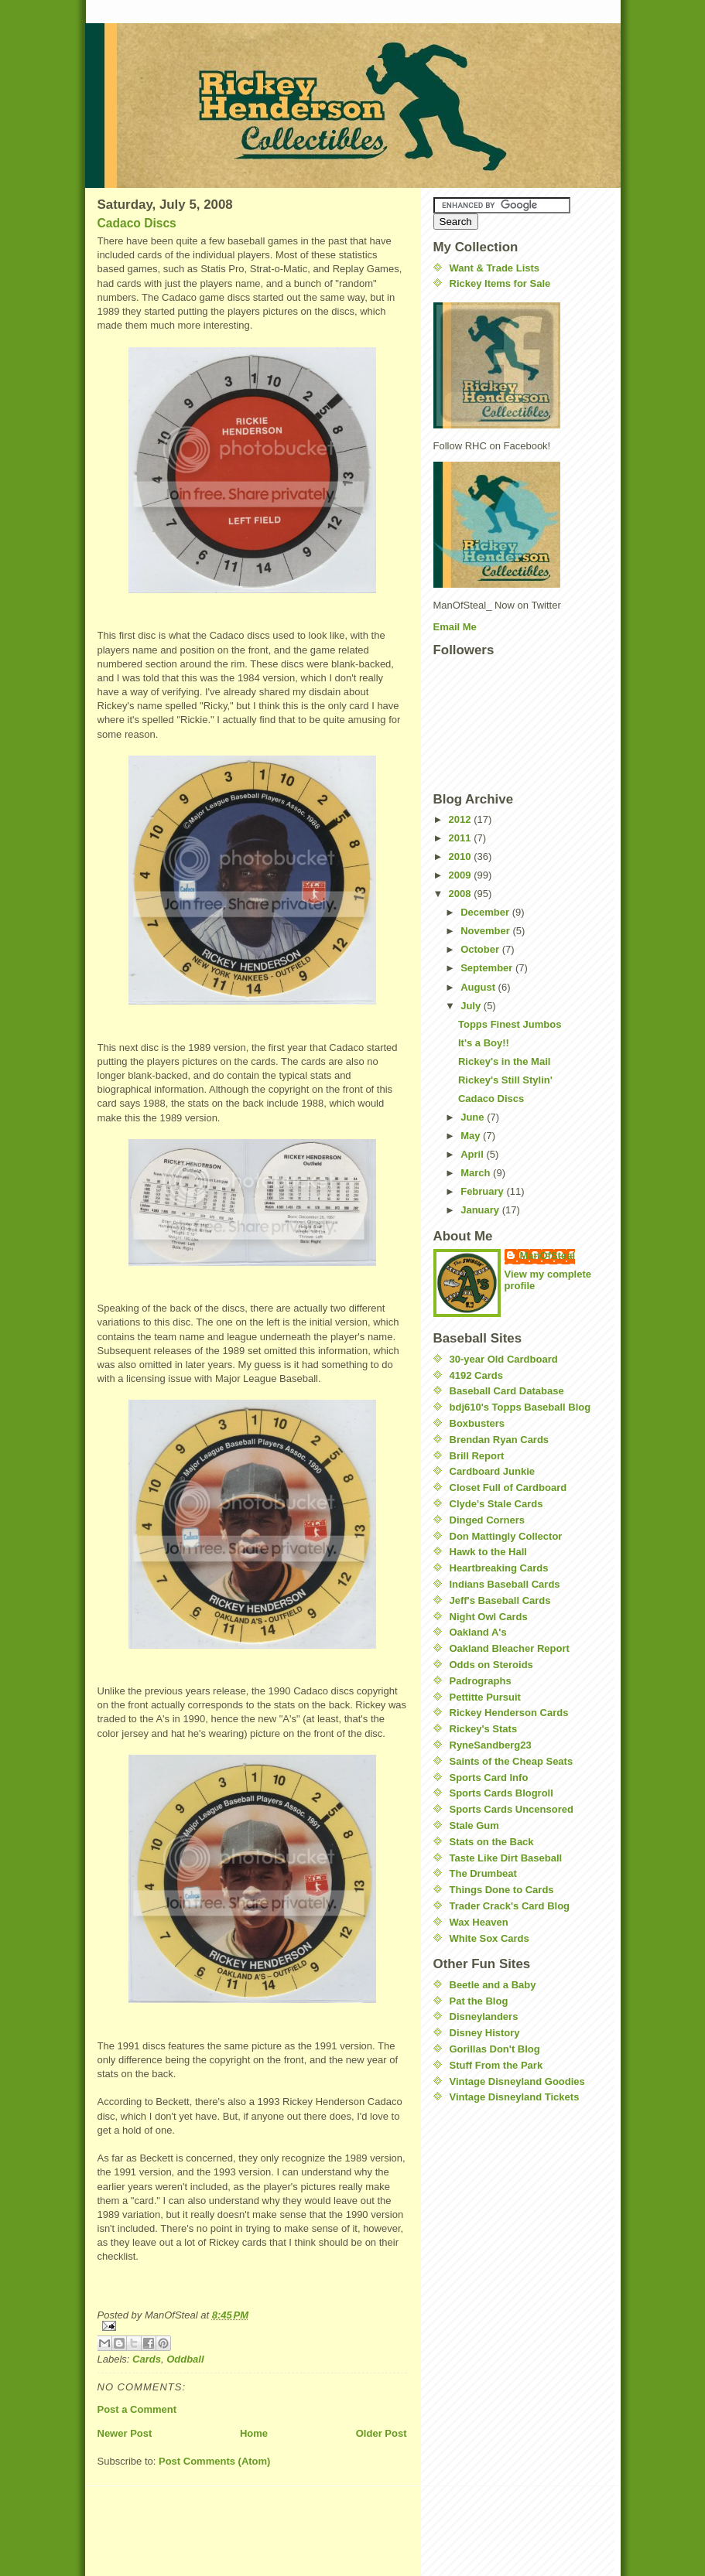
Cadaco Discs (137, 223)
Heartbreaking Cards (499, 1568)
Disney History (485, 2033)
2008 (461, 893)
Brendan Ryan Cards (499, 1439)
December (486, 912)
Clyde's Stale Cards (496, 1504)
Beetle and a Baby (493, 1985)
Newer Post (125, 2433)
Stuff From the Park (496, 2065)
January (480, 1210)
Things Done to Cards (502, 1889)
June (473, 1117)
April (473, 1154)
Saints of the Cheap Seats (511, 1761)
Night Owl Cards (489, 1616)
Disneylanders (484, 2016)
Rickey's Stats (484, 1729)
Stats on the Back (492, 1842)
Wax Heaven (479, 1922)
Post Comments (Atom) (214, 2461)
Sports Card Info (489, 1777)
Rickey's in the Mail (504, 1061)
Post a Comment (137, 2409)
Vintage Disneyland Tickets (515, 2097)
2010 (461, 856)
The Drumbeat (483, 1873)
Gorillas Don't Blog (495, 2049)
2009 (461, 875)
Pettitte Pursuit (485, 1697)
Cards (146, 2359)
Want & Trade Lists (495, 268)
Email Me (455, 627)
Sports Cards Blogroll (501, 1793)
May (471, 1135)
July (472, 1006)
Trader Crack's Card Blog (510, 1906)
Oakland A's (478, 1632)
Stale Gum (474, 1825)
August (479, 987)
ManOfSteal (548, 1255)
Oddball (185, 2359)
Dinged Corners (487, 1520)
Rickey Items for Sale (500, 283)
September (487, 968)
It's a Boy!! (483, 1043)
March (476, 1173)
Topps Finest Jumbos (509, 1024)
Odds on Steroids (491, 1664)
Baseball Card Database (507, 1391)
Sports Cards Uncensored (511, 1809)
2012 (461, 819)
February (483, 1191)
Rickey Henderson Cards (509, 1712)
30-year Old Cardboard (504, 1359)
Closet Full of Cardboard (508, 1487)
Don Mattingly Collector (506, 1536)
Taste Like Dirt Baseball (506, 1858)
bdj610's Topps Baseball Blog (520, 1407)
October (480, 949)
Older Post (381, 2433)
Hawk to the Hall (488, 1552)
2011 (461, 838)
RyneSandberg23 (491, 1745)
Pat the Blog (479, 2001)
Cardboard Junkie (493, 1471)
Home (254, 2433)
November (486, 931)
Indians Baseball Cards (505, 1584)
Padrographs (481, 1681)
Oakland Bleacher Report (510, 1648)
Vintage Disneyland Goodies (517, 2081)
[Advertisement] (479, 2208)
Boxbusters (477, 1423)
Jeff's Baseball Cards (500, 1600)
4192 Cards (476, 1375)
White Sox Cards (489, 1938)
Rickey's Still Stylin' (505, 1080)
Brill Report (477, 1456)
